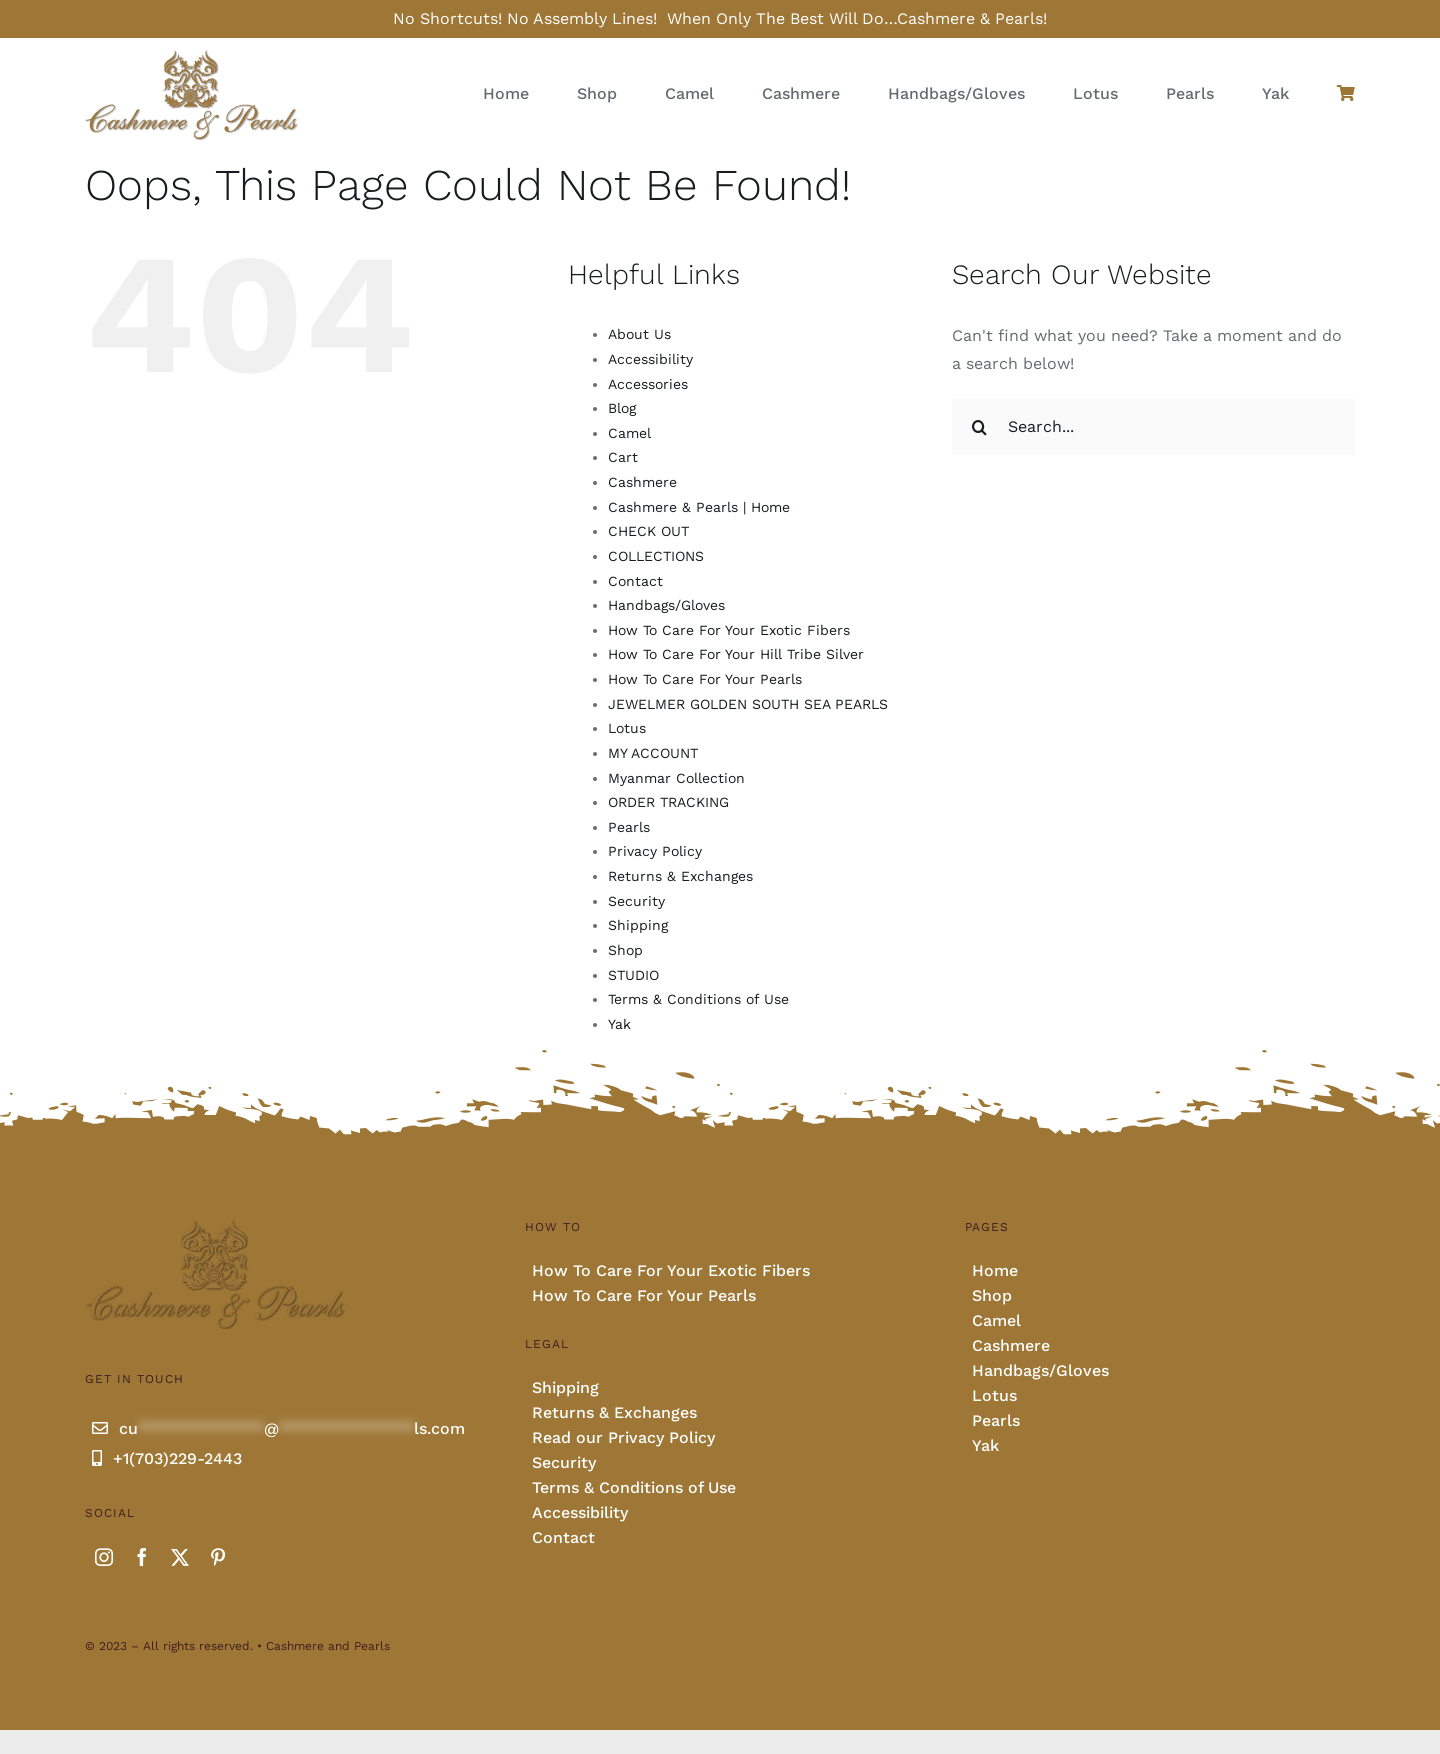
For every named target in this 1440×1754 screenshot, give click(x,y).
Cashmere (642, 482)
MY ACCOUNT (653, 753)
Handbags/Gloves (666, 605)
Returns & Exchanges (680, 876)
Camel (629, 433)
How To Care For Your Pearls (705, 679)
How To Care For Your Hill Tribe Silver (736, 654)
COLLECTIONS (656, 556)
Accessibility (650, 359)
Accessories (648, 384)
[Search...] (1153, 427)
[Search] (980, 427)
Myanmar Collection (676, 778)
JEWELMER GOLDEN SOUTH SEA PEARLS (748, 704)
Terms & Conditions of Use (698, 999)
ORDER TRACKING (668, 802)
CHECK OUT (648, 531)
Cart (623, 457)
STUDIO (633, 975)
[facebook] (142, 1557)
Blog (622, 408)
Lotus (627, 728)
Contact (635, 581)
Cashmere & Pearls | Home (699, 507)
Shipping (638, 925)
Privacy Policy (655, 851)
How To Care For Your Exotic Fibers (729, 630)
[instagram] (104, 1557)
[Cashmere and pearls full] (191, 55)
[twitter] (180, 1557)
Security (636, 901)
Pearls (629, 827)
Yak (619, 1024)
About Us (639, 334)
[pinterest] (218, 1557)
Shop (625, 950)
